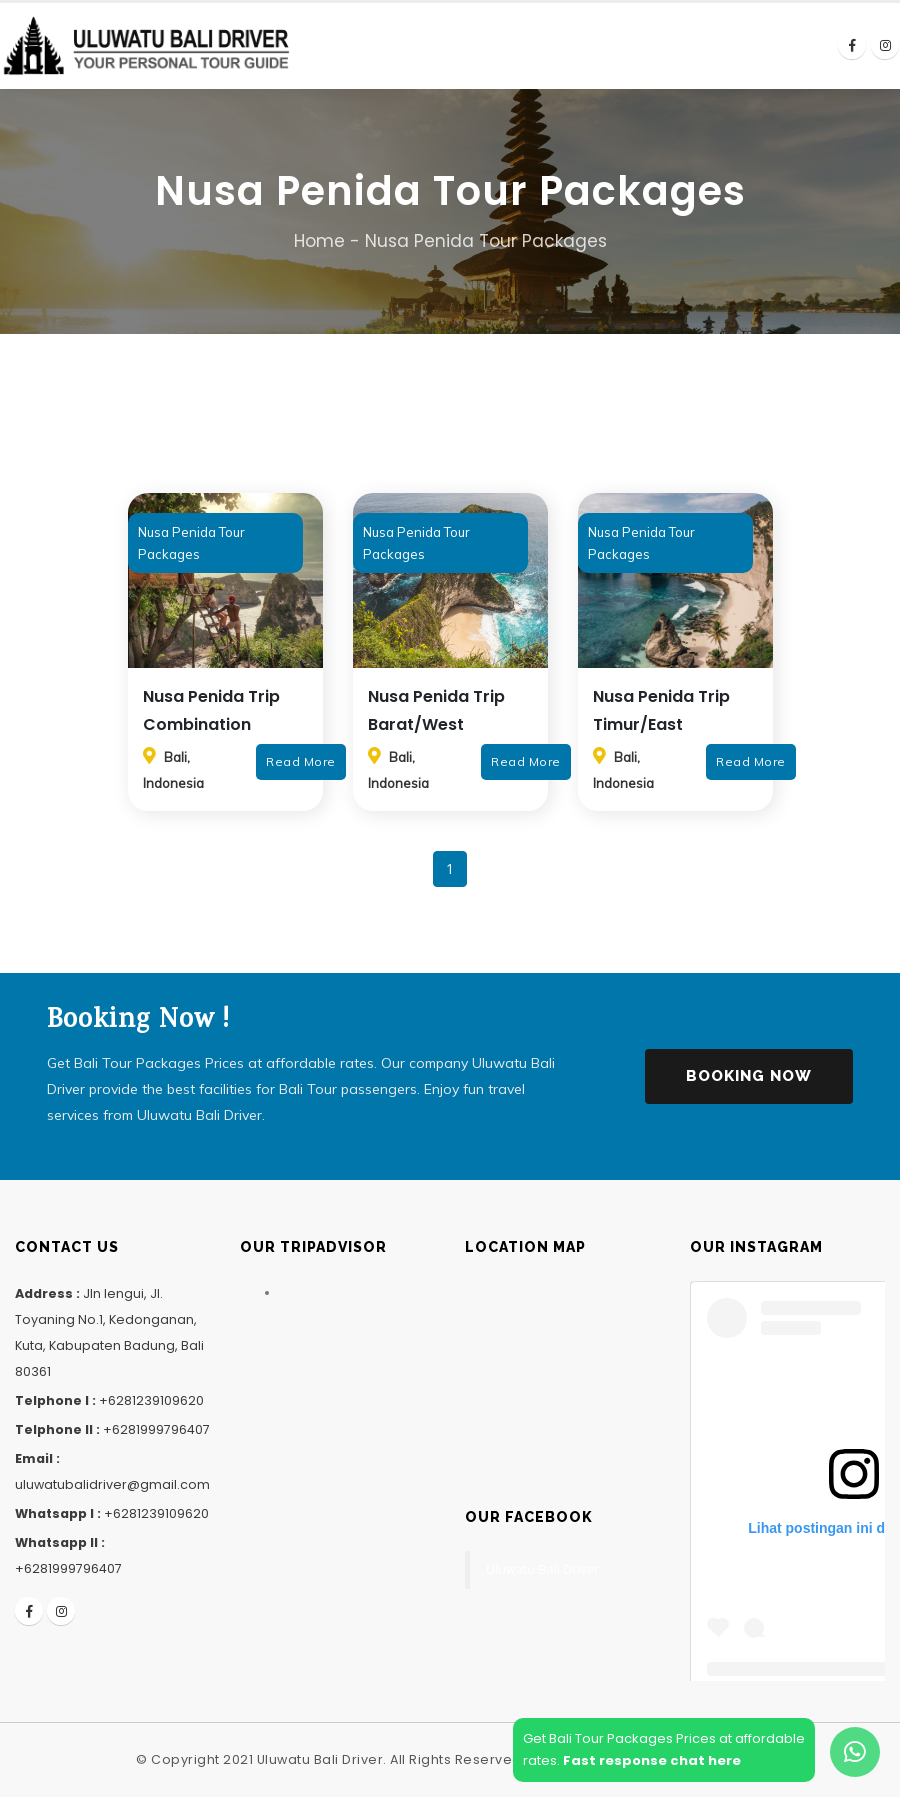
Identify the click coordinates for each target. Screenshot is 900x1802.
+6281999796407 (156, 1434)
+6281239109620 (151, 1405)
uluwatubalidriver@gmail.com (112, 1489)
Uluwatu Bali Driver (542, 1574)
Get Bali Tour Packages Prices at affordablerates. (664, 1749)
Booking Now (749, 1081)
